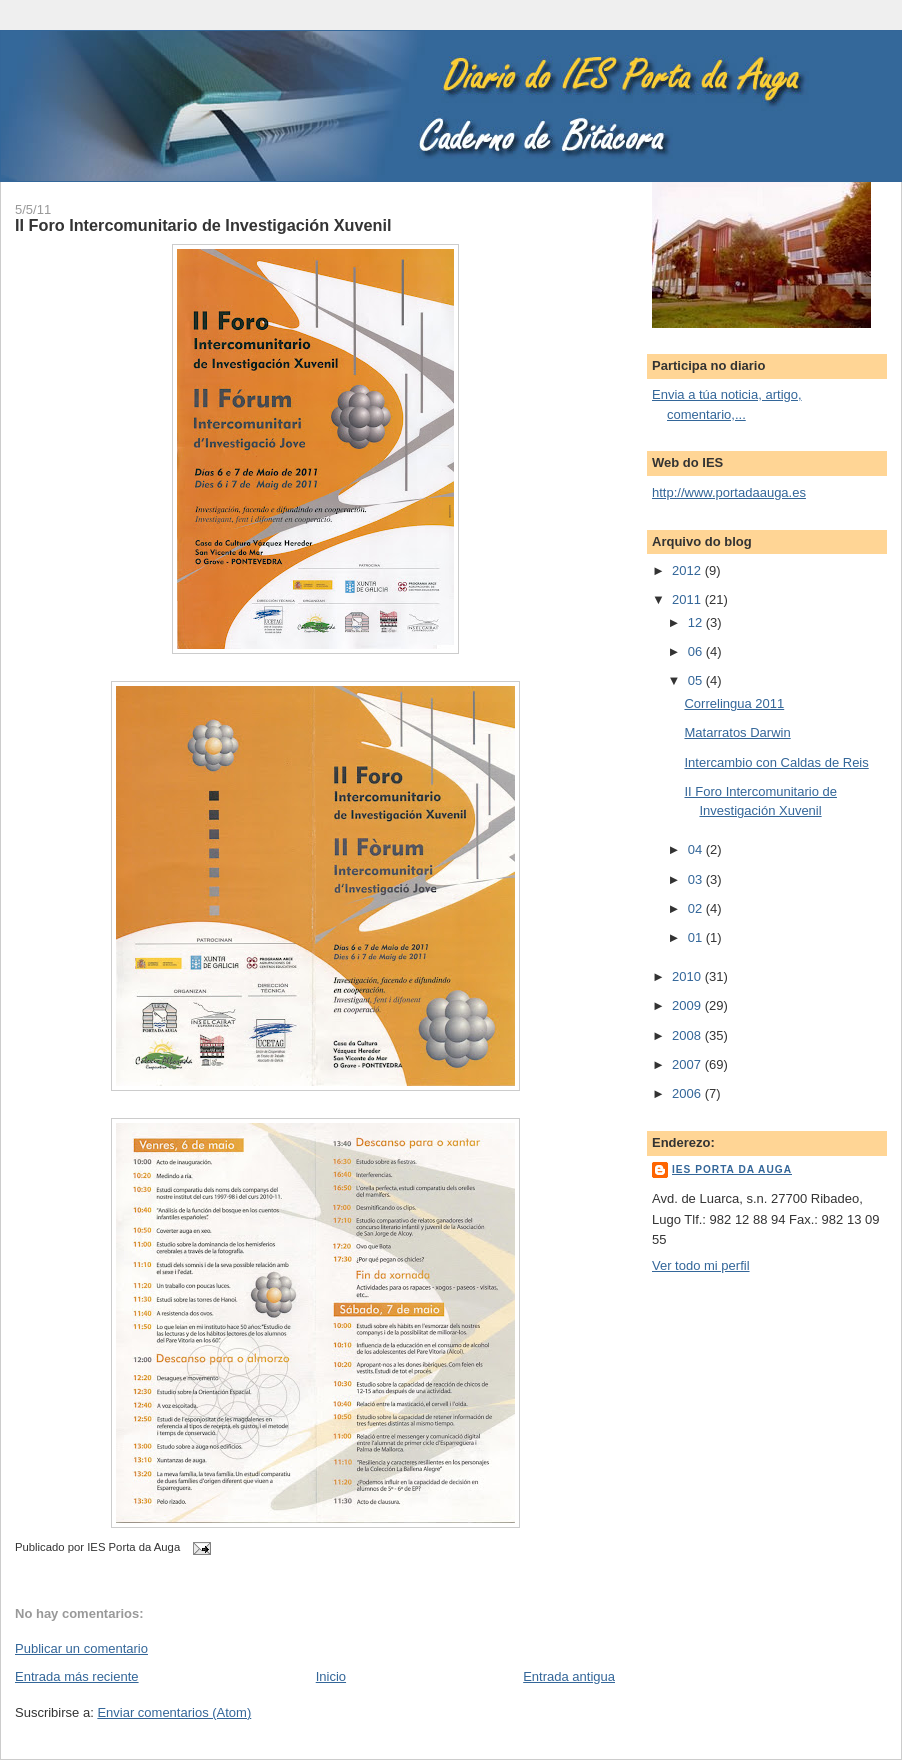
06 (697, 651)
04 (697, 849)
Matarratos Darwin (737, 732)
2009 (688, 1005)
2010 (688, 976)
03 (697, 879)
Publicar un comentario (81, 1648)
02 (697, 908)
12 (697, 622)
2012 (688, 570)
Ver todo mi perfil (701, 1265)
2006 (688, 1093)
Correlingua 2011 (734, 703)
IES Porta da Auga (732, 1169)
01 (697, 937)
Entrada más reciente (77, 1676)
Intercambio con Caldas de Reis (776, 762)
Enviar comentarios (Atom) (174, 1712)
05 (697, 680)
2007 (688, 1064)
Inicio (331, 1676)
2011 (688, 599)
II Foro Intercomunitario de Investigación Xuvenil (203, 225)
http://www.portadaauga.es (729, 492)
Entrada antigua (569, 1676)
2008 (688, 1035)
